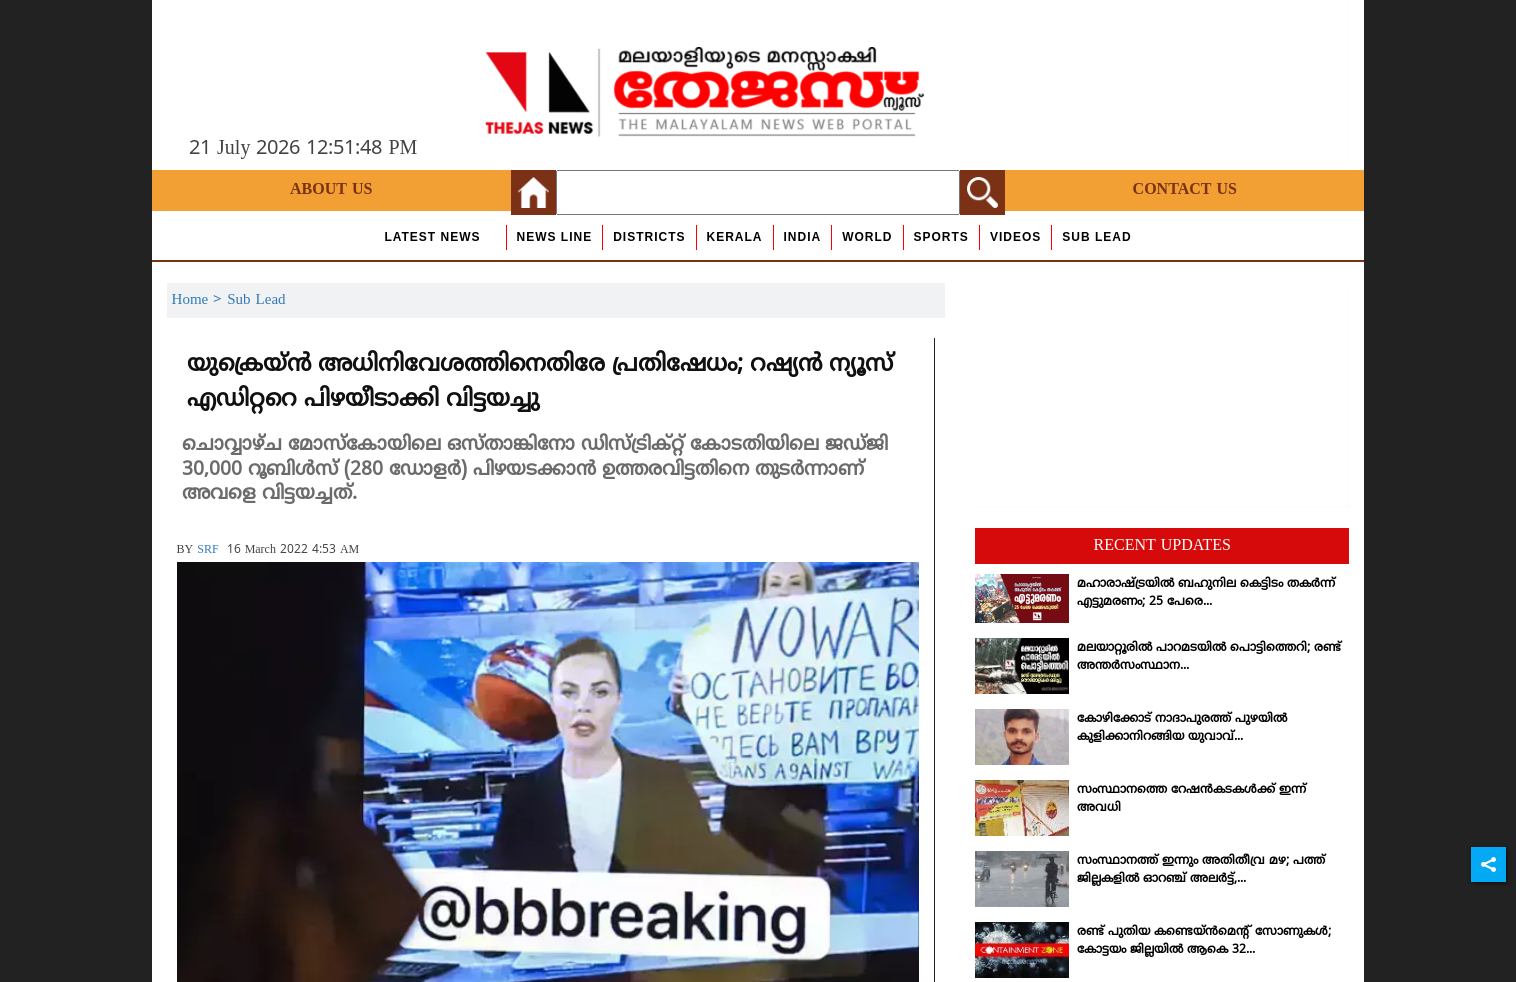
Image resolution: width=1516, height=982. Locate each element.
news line (555, 237)
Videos (1015, 237)
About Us (331, 190)
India (803, 237)
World (867, 237)
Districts (649, 237)
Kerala (735, 237)
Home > (200, 300)
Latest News (432, 237)
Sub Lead (1096, 237)
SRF (207, 550)
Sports (941, 237)
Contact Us (1185, 190)
